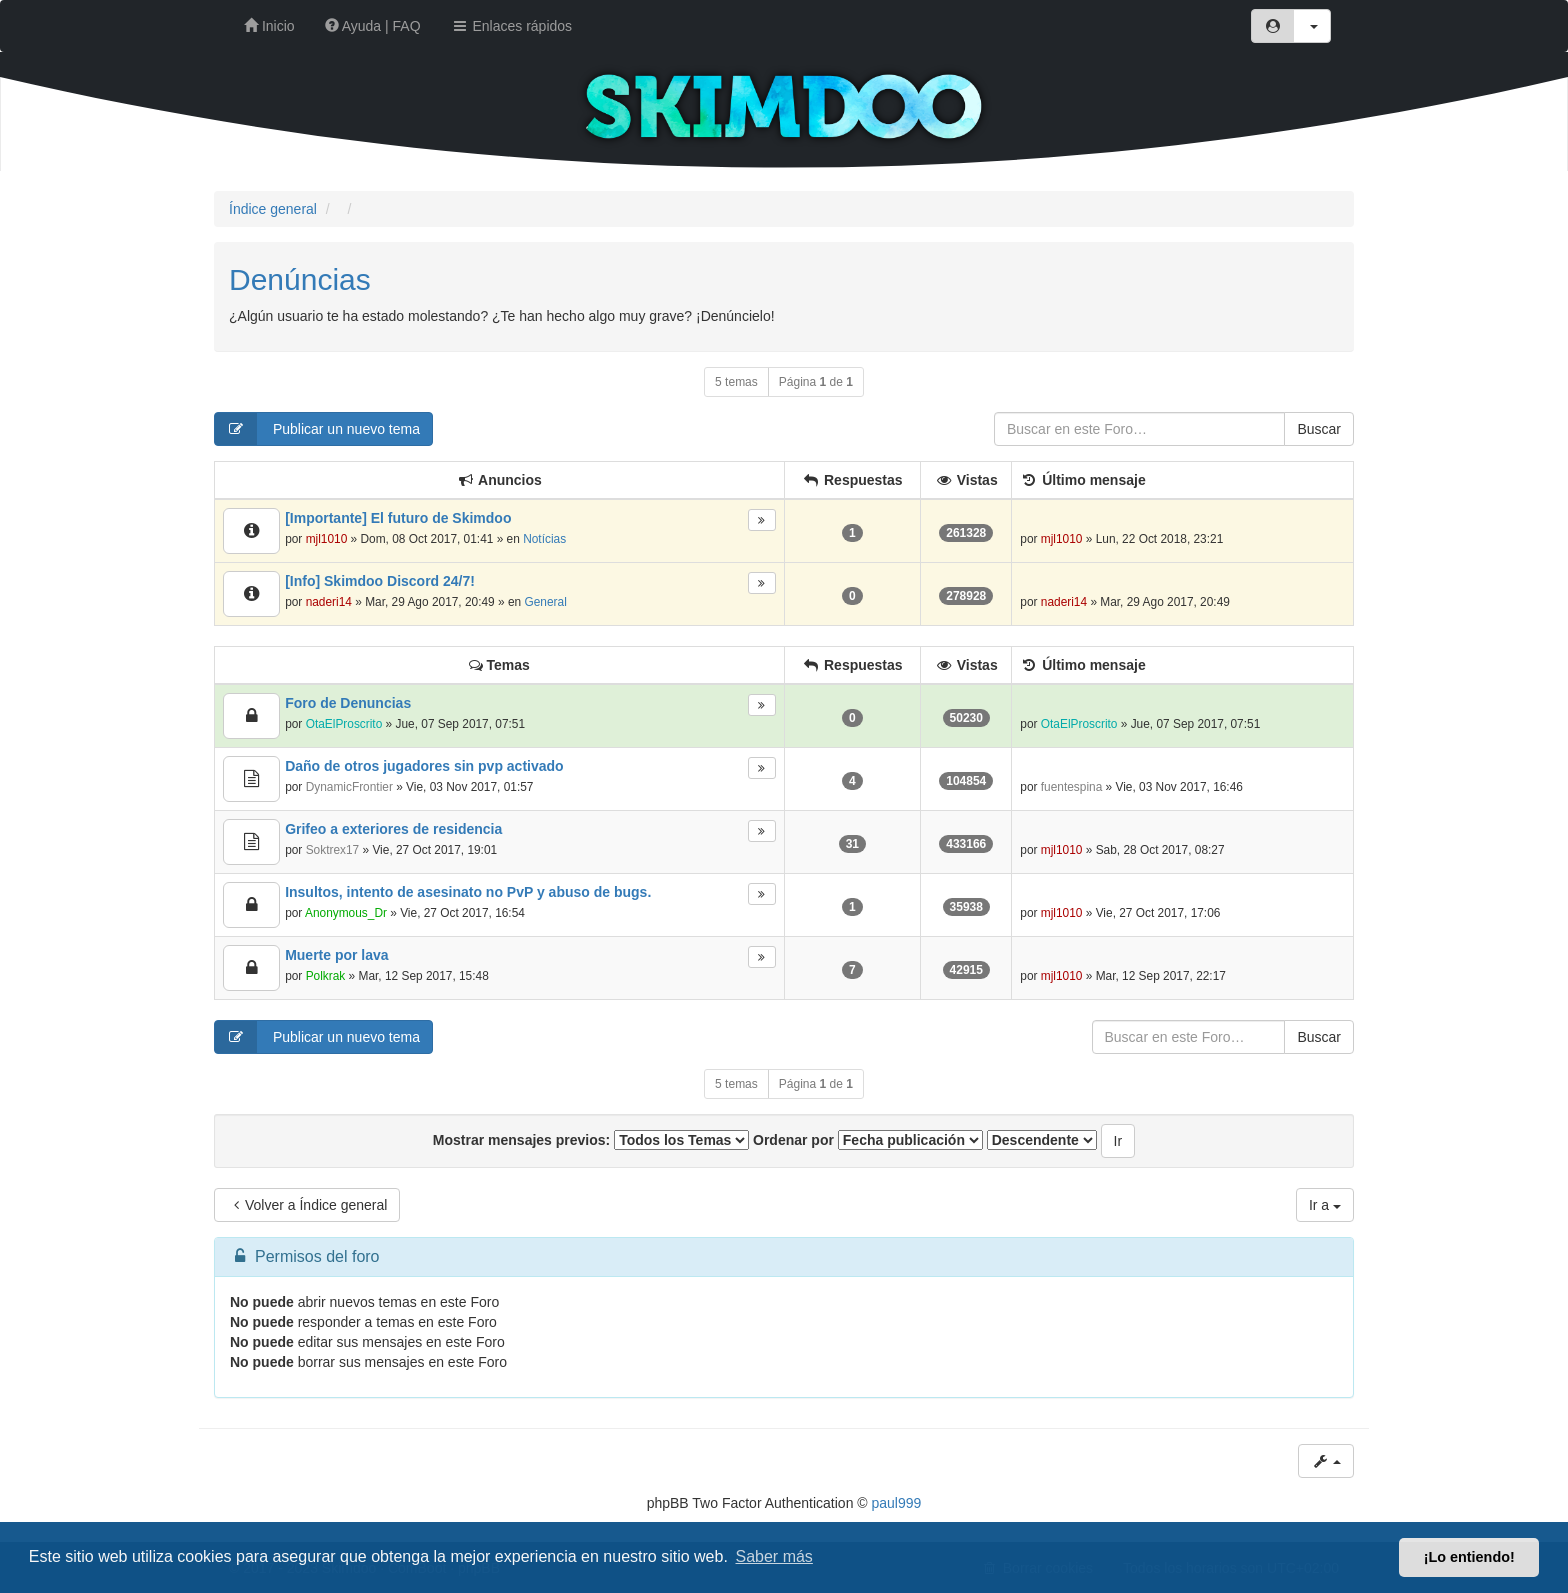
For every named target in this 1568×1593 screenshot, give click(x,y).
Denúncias (300, 279)
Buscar (1319, 429)
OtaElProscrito (344, 724)
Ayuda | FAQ (373, 26)
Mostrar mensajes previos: (591, 1140)
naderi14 (329, 602)
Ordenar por (868, 1140)
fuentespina (1072, 787)
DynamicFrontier (349, 787)
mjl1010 (327, 539)
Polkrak (326, 976)
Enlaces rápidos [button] (512, 26)
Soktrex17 (333, 850)
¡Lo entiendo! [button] (1469, 1557)
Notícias (544, 539)
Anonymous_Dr (346, 913)
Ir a (1325, 1205)
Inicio (269, 26)
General (545, 602)
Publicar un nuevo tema (317, 429)
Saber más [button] (774, 1556)
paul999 (897, 1503)
